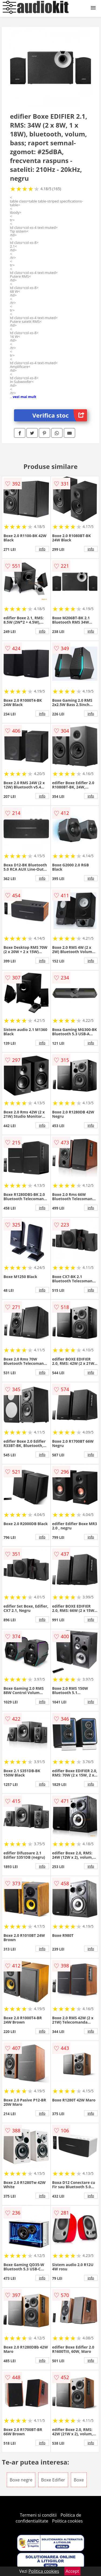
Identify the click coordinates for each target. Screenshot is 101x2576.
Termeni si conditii (38, 2515)
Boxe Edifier (53, 2480)
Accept (72, 2571)
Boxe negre (21, 2480)
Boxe (79, 2480)
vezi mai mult (24, 396)
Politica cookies (67, 2521)
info (42, 549)
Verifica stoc (59, 415)
